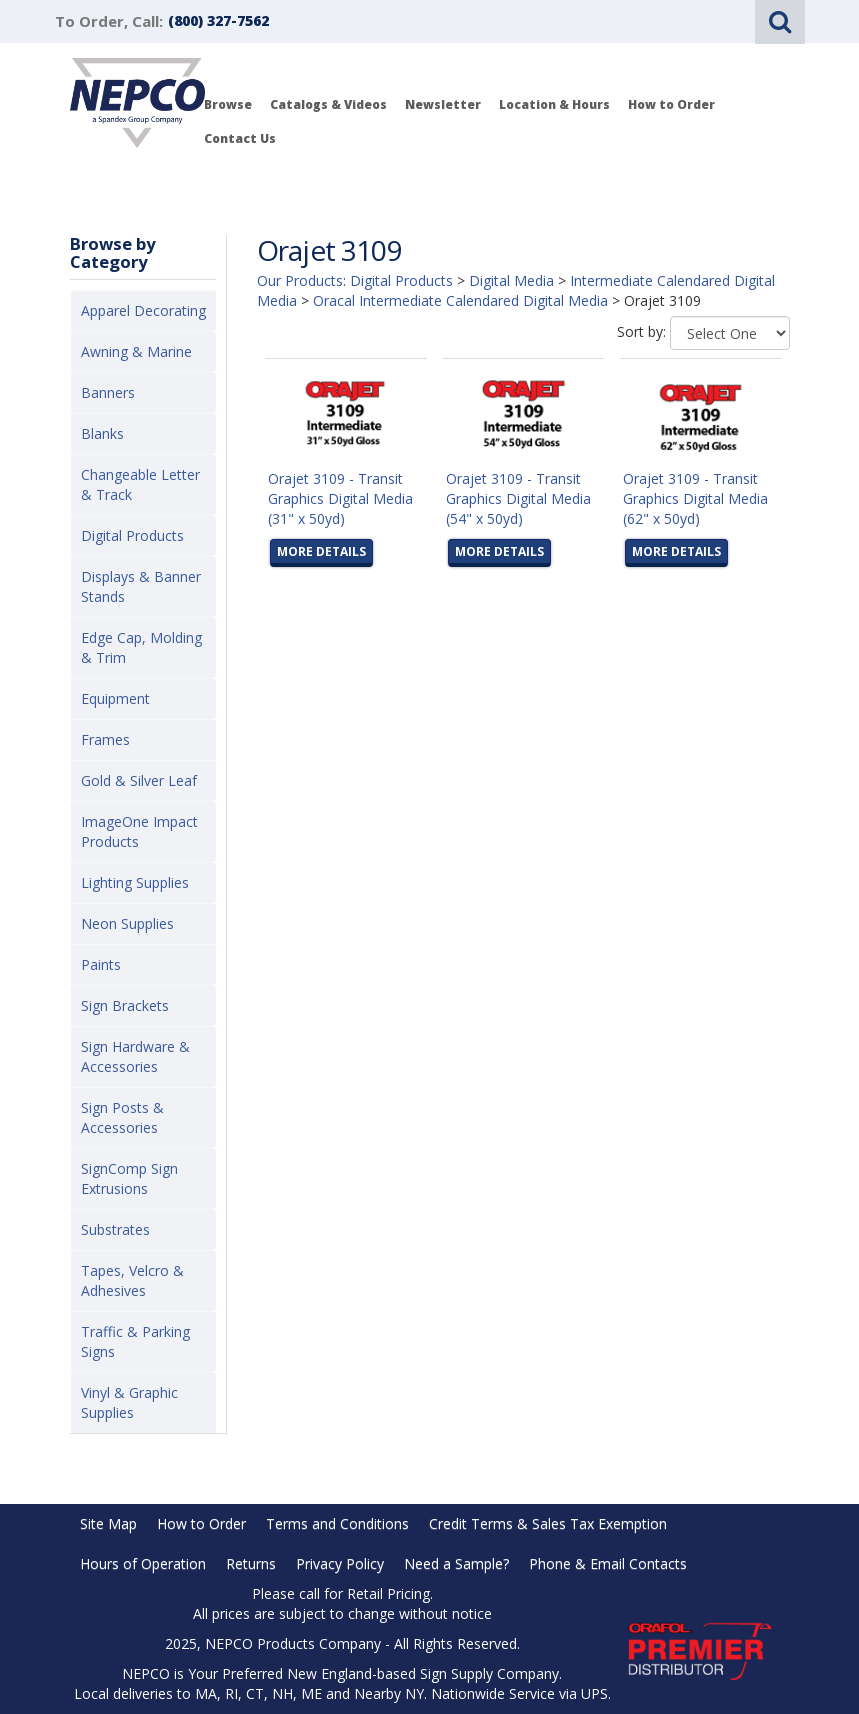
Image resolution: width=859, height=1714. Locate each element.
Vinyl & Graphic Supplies (129, 1402)
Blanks (102, 433)
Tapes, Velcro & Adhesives (132, 1280)
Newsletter (443, 104)
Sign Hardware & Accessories (135, 1056)
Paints (101, 964)
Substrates (115, 1229)
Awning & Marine (136, 351)
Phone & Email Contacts (608, 1563)
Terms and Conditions (337, 1523)
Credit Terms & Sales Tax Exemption (548, 1523)
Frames (105, 739)
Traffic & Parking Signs (135, 1341)
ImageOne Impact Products (139, 831)
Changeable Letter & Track (140, 484)
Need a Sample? (456, 1563)
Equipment (115, 698)
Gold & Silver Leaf (139, 780)
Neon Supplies (127, 923)
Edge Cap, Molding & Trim (141, 647)
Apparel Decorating (143, 310)
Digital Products (132, 535)
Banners (108, 392)
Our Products (300, 280)
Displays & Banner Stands (141, 586)
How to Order (671, 104)
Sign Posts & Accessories (122, 1117)
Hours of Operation (143, 1563)
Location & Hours (554, 104)
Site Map (108, 1523)
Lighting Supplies (135, 882)
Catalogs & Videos (328, 104)
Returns (251, 1563)
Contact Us (240, 138)
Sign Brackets (125, 1005)
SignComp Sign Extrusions (129, 1178)
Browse (228, 104)
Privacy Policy (340, 1563)
